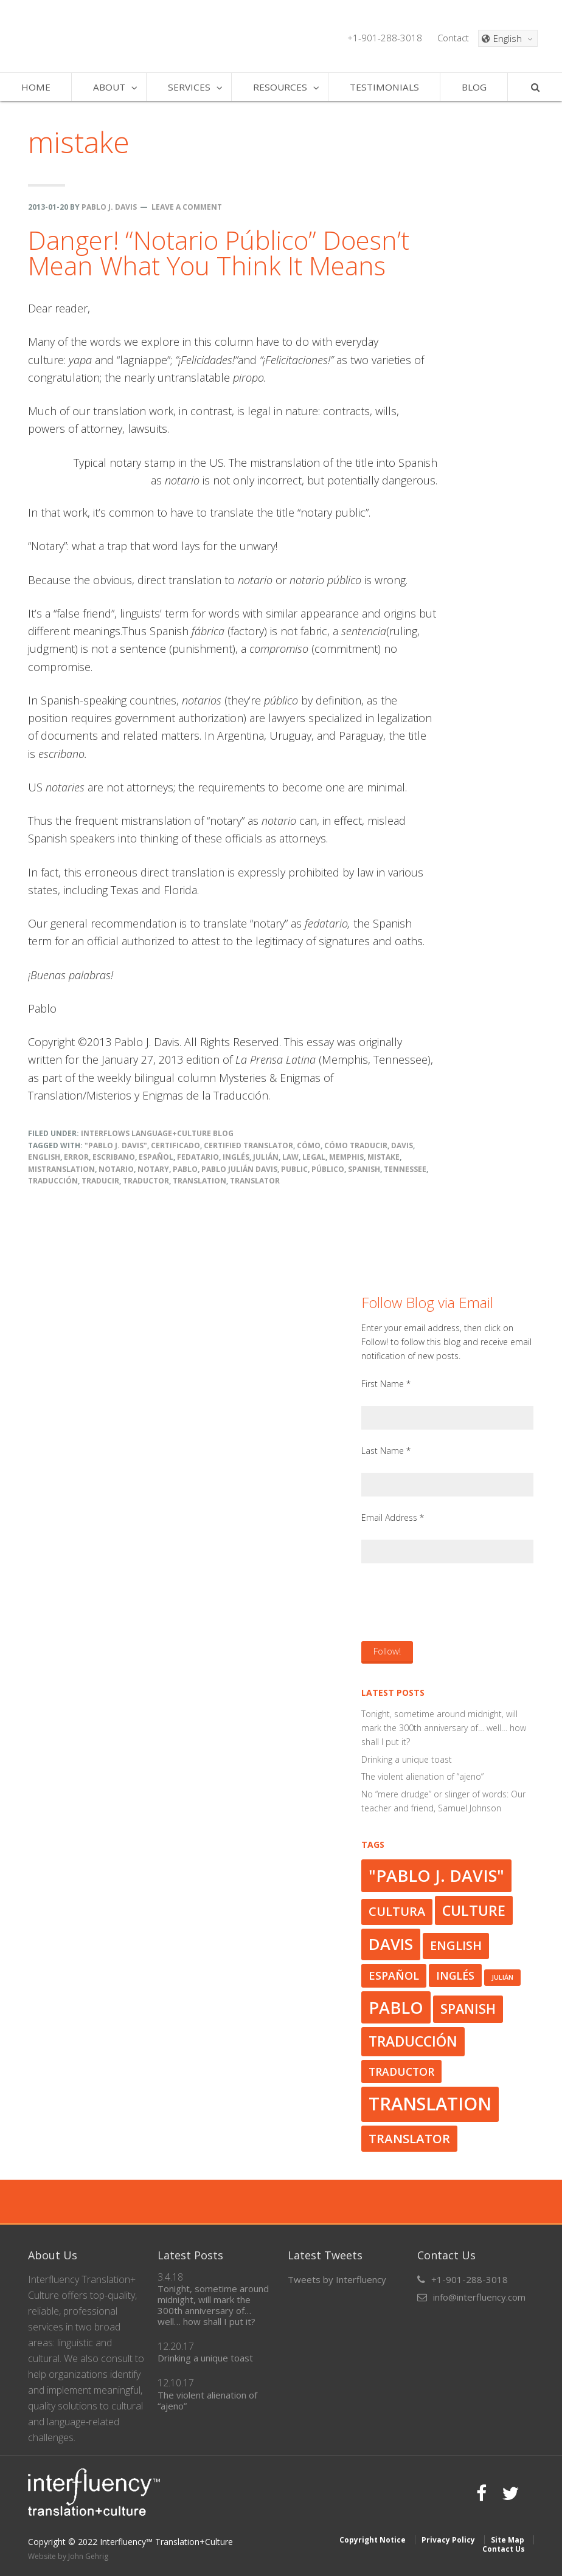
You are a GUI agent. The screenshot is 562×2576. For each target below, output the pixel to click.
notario (116, 1169)
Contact (453, 38)
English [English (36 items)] (456, 1945)
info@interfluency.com (479, 2297)
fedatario (198, 1157)
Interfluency (110, 36)
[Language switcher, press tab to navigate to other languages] (508, 38)
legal (313, 1157)
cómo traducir (355, 1145)
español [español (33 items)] (394, 1975)
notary (153, 1169)
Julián (266, 1157)
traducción (53, 1181)
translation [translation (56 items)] (430, 2104)
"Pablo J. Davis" (116, 1145)
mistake (383, 1157)
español (156, 1157)
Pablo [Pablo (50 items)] (396, 2007)
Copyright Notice (372, 2539)
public (294, 1169)
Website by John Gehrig (68, 2556)
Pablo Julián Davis (239, 1169)
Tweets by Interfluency (337, 2279)
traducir (100, 1181)
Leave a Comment (186, 207)
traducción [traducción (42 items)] (413, 2041)
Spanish (364, 1169)
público (327, 1169)
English (44, 1157)
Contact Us (503, 2549)
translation (199, 1181)
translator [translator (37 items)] (409, 2138)
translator (255, 1181)
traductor (146, 1181)
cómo (309, 1145)
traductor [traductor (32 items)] (401, 2071)
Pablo (185, 1169)
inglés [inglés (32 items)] (455, 1975)
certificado (175, 1145)
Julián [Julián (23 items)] (502, 1977)
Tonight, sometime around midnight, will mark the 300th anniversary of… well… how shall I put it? (443, 1728)
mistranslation (61, 1169)
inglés (236, 1157)
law (290, 1157)
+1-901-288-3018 (384, 38)
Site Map (507, 2539)
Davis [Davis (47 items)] (391, 1944)
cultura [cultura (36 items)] (397, 1911)
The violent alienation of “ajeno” (422, 1776)
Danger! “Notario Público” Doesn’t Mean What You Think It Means (218, 252)
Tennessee (405, 1169)
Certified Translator (248, 1145)
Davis (402, 1145)
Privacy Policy (448, 2539)
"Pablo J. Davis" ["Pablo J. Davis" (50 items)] (436, 1875)
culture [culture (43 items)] (473, 1910)
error (76, 1157)
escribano (113, 1157)
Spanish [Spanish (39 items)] (468, 2008)
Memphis (346, 1157)
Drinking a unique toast (406, 1759)
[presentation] (453, 1601)
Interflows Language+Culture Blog (157, 1133)
